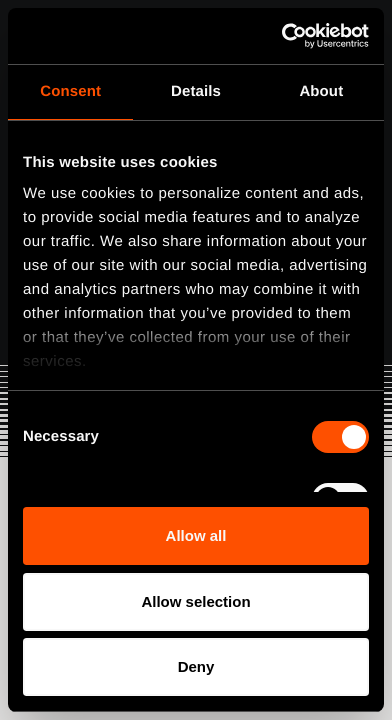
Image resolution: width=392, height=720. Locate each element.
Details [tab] (196, 91)
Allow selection (195, 601)
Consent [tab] (70, 91)
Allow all (196, 535)
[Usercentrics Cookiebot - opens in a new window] (282, 36)
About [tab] (321, 91)
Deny (196, 666)
